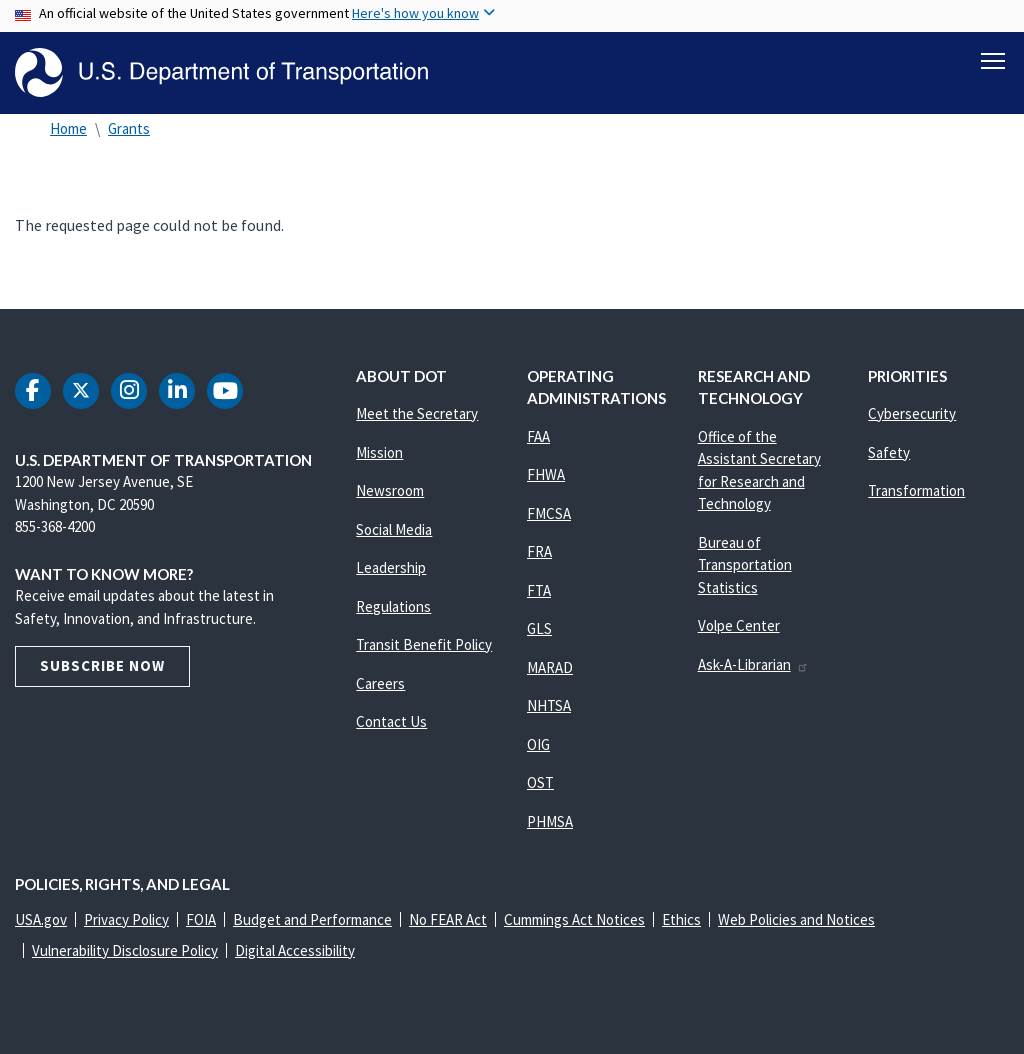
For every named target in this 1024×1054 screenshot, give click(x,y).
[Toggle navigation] (993, 61)
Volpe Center (739, 625)
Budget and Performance (312, 919)
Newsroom (390, 490)
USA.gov (41, 919)
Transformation (916, 490)
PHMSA (550, 821)
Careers (380, 683)
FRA (539, 551)
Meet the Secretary (417, 413)
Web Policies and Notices (796, 919)
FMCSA (549, 513)
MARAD (550, 667)
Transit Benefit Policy (424, 644)
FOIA (201, 919)
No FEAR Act (448, 919)
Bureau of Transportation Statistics (745, 565)
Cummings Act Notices (574, 919)
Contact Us (391, 721)
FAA (538, 436)
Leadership (391, 567)
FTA (539, 590)
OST (540, 782)
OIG (538, 744)
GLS (539, 628)
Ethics (681, 919)
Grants (129, 128)
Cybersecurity (912, 413)
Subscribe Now (102, 665)
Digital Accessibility (295, 950)
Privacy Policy (126, 919)
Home (68, 128)
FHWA (546, 474)
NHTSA (549, 705)
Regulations (393, 606)
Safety (889, 452)
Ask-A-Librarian (753, 664)
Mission (379, 452)
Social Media (394, 529)
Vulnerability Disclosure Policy (125, 950)
